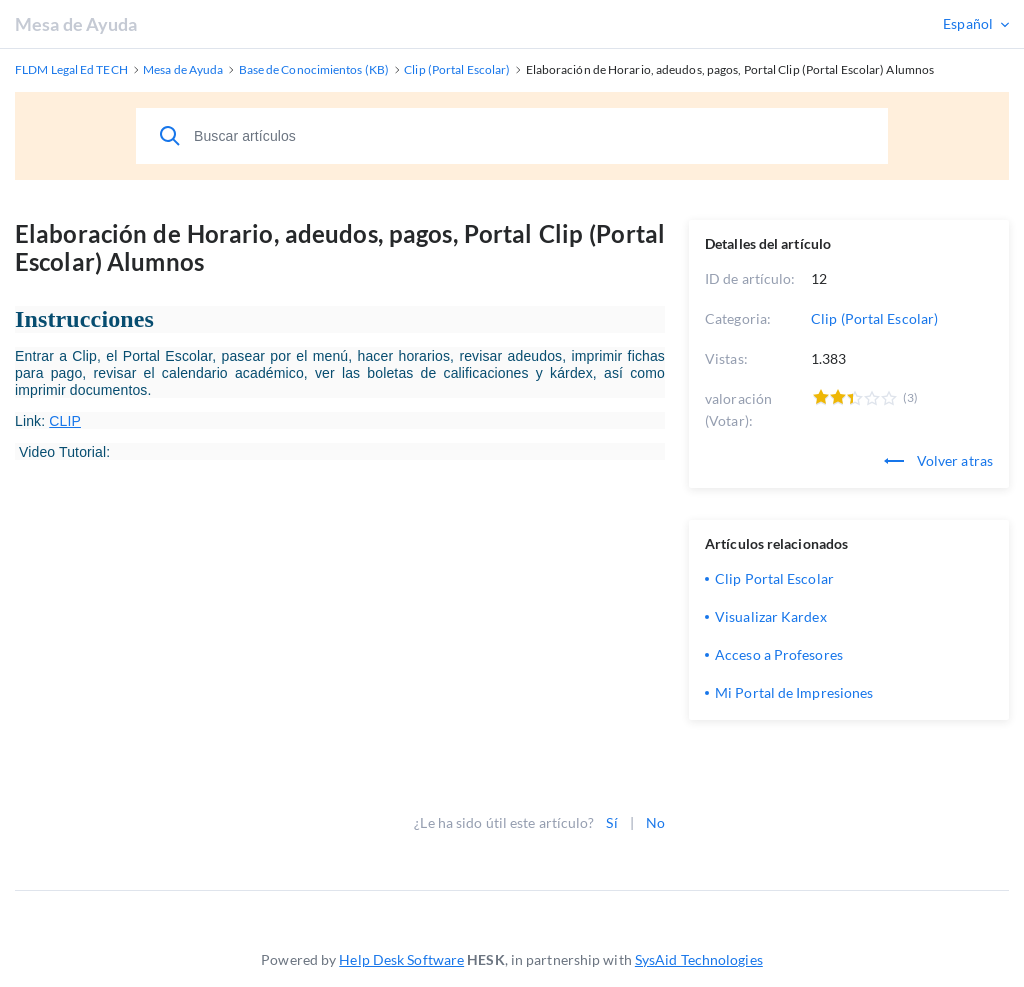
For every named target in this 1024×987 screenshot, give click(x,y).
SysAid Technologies (699, 959)
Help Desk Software (401, 959)
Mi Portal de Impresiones (794, 692)
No (655, 822)
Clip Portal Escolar (774, 578)
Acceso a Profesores (779, 654)
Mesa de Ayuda (76, 24)
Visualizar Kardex (771, 616)
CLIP (65, 421)
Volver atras (938, 460)
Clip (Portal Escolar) (874, 318)
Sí (611, 822)
